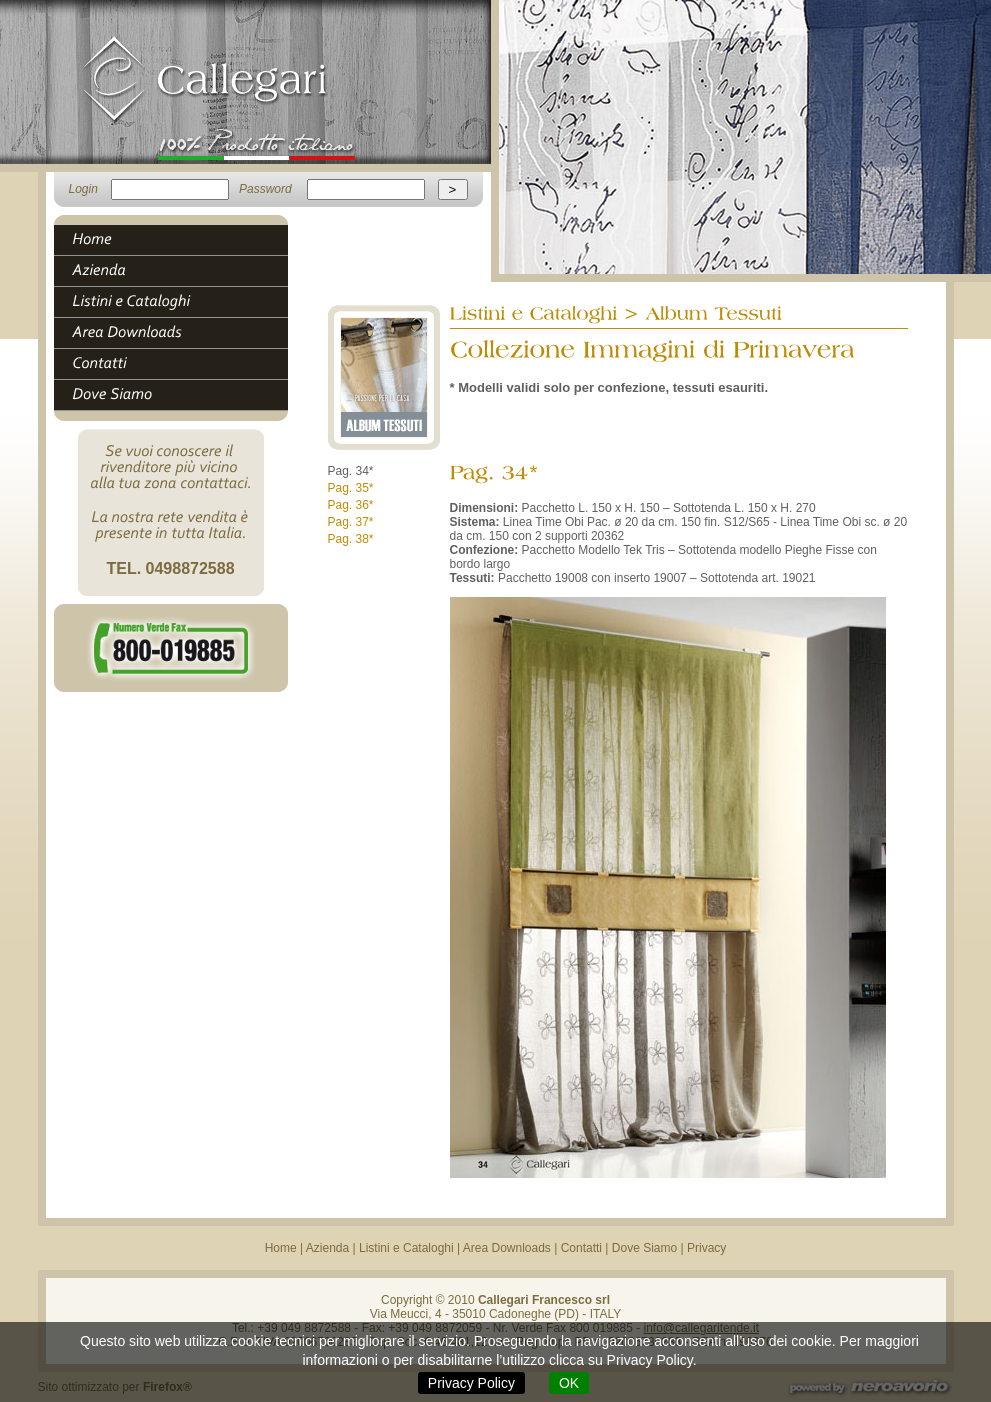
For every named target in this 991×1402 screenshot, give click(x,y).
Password (265, 189)
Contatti (581, 1248)
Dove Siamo (644, 1248)
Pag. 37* (351, 522)
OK (569, 1383)
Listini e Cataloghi (406, 1248)
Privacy (706, 1248)
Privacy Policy (471, 1383)
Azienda (327, 1248)
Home (281, 1248)
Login (83, 189)
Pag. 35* (351, 488)
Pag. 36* (351, 505)
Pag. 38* (351, 539)
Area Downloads (507, 1248)
